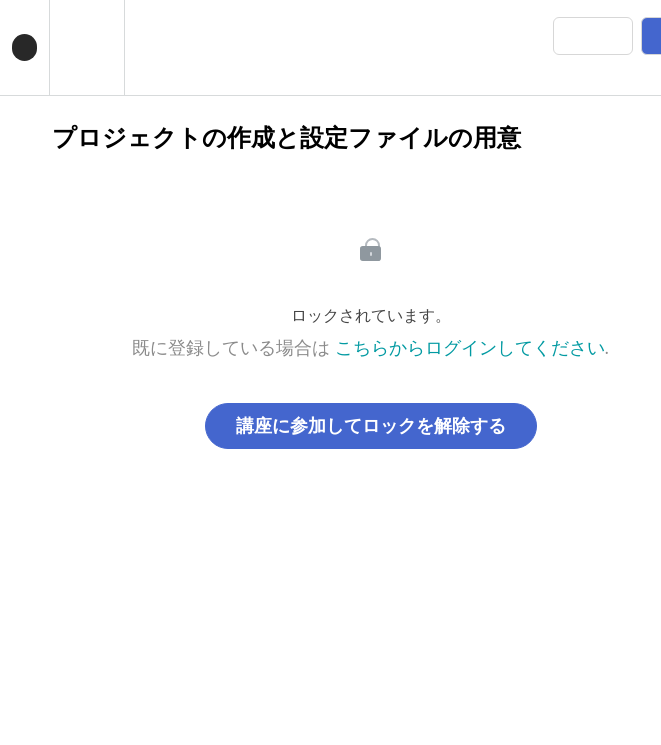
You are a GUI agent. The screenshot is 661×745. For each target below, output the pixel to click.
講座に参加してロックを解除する (371, 426)
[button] (24, 47)
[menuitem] (86, 47)
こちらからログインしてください (470, 348)
